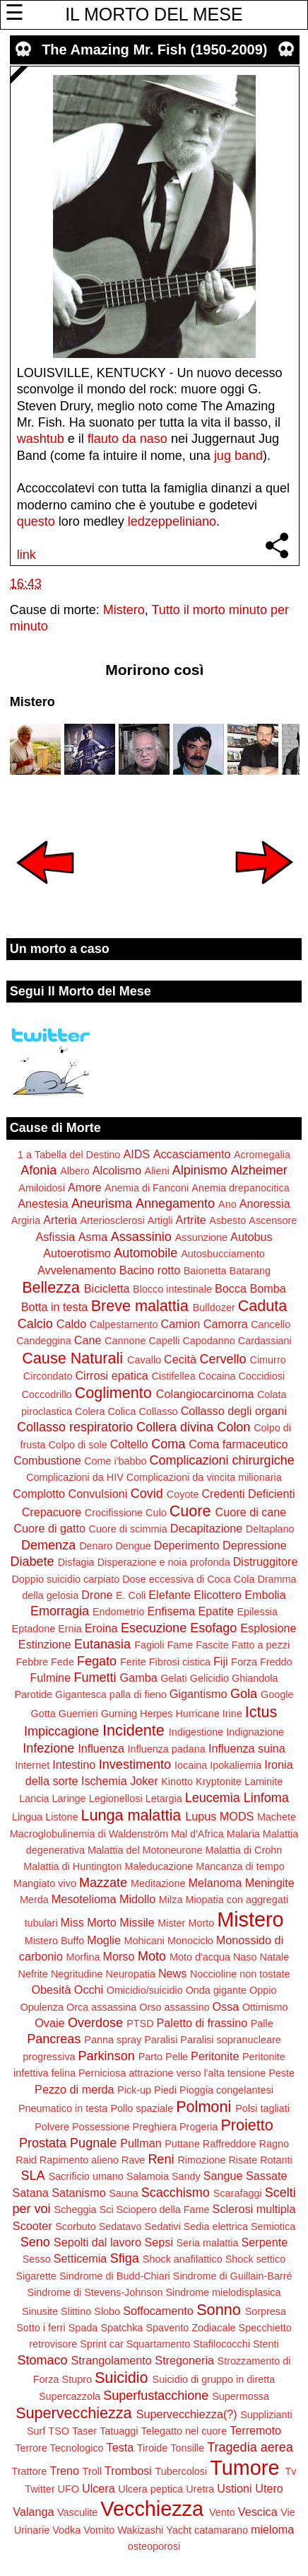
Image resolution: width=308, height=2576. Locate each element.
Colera (90, 1411)
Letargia (164, 1798)
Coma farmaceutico (238, 1444)
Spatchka (121, 2327)
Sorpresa (265, 2311)
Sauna (123, 2193)
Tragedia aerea (249, 2447)
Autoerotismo (76, 1253)
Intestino (73, 1764)
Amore (85, 1187)
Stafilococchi (221, 2344)
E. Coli (131, 1595)
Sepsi (159, 2242)
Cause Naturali (72, 1358)
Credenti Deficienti (248, 1493)
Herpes (156, 1713)
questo (36, 521)
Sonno (218, 2309)
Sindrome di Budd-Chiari (114, 2276)
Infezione (48, 1748)
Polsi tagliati (262, 2108)
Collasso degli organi (234, 1410)
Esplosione (268, 1628)
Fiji (220, 1661)
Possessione (101, 2126)
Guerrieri (78, 1713)
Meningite (270, 1882)
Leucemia (212, 1798)
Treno (64, 2470)
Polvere (52, 2126)
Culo (156, 1512)
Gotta (43, 1713)
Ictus (261, 1712)
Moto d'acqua (200, 1957)
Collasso (157, 1411)
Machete (276, 1817)
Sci (107, 2209)
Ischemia (104, 1780)
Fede (62, 1662)
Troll (92, 2471)
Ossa (225, 2006)
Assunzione (201, 1237)
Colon (233, 1427)
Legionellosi (116, 1798)
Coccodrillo (46, 1394)
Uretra (200, 2489)
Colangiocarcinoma (205, 1393)
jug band (238, 456)
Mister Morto (186, 1923)
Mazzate (103, 1883)
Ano (227, 1204)
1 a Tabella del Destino (69, 1154)
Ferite (133, 1662)
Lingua (27, 1817)
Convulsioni (98, 1493)
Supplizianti (266, 2414)
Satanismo (78, 2192)
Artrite (191, 1219)
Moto (152, 1956)
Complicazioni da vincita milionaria (204, 1477)
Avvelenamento (76, 1270)
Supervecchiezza (73, 2413)
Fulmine (50, 1677)
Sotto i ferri (41, 2327)
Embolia (264, 1594)
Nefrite (32, 1974)
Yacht (178, 2530)
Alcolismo (117, 1170)
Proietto (246, 2125)
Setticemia (80, 2258)
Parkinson (106, 2056)
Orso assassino (174, 2007)
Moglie (104, 1940)
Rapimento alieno (79, 2160)
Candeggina (43, 1340)
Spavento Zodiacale (190, 2327)
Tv (290, 2471)
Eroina (101, 1628)
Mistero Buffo (55, 1940)
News (172, 1973)
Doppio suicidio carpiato (65, 1579)
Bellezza (51, 1287)
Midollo (137, 1899)
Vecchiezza (151, 2508)
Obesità (51, 1989)
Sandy (186, 2176)
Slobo (107, 2311)
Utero (269, 2488)
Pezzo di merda (74, 2089)
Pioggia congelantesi (226, 2090)
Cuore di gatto (49, 1528)
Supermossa (240, 2396)
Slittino (76, 2311)
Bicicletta (107, 1288)
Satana (30, 2192)
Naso (245, 1957)
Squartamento (158, 2344)
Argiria (26, 1220)
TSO (58, 2431)
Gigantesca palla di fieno (111, 1694)
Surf (36, 2431)
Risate (242, 2160)
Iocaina (190, 1765)
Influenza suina (246, 1748)
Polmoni (203, 2106)
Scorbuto (75, 2226)
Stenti (266, 2344)
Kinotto (177, 1781)
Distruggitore (265, 1561)
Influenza (101, 1748)
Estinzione (44, 1644)
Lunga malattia (131, 1815)
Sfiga (124, 2258)
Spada (83, 2327)
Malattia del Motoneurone (145, 1850)
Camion (180, 1323)
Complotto (39, 1493)
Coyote (183, 1494)
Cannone (125, 1340)
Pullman (140, 2143)
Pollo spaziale (141, 2108)
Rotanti (276, 2160)
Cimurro (268, 1359)
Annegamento (175, 1203)
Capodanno (208, 1340)
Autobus (251, 1236)
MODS (237, 1816)
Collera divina (174, 1427)
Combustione (47, 1460)
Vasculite (77, 2512)
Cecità (180, 1359)
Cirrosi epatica (111, 1375)
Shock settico (255, 2259)
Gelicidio (209, 1678)
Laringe (69, 1798)
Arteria (60, 1219)
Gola (243, 1694)
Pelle (176, 2056)
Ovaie (49, 2022)
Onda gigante (216, 1990)
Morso (118, 1956)
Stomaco (42, 2360)
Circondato (48, 1376)
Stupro (77, 2379)
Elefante (169, 1594)
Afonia (38, 1170)
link (26, 555)
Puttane (182, 2143)
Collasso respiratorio (75, 1427)
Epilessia (257, 1611)
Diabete (32, 1561)
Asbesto (227, 1220)
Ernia (70, 1628)
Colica (121, 1411)
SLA (32, 2175)
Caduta (263, 1306)
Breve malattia (140, 1306)
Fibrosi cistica (180, 1662)
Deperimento (187, 1545)
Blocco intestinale (172, 1289)
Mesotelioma (84, 1899)
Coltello (129, 1444)
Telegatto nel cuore (184, 2431)
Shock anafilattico (183, 2259)
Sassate (267, 2175)
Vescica (258, 2511)
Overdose (95, 2023)
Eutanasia (102, 1644)
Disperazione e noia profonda (163, 1562)
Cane (88, 1340)
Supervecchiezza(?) (186, 2414)
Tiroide (152, 2448)
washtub (40, 439)
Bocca (231, 1288)
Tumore (244, 2467)
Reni (161, 2159)
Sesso (37, 2259)
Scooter (32, 2225)
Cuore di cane (251, 1512)
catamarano (221, 2530)
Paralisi (160, 2039)
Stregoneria (184, 2360)
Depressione (255, 1545)
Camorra (225, 1323)
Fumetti (95, 1677)
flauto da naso (127, 439)
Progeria (198, 2126)
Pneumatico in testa (62, 2108)
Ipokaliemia (235, 1765)
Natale (275, 1957)
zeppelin (168, 521)
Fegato (97, 1661)
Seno (35, 2242)
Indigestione (196, 1732)
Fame (180, 1645)
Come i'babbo (115, 1461)
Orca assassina (101, 2007)
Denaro (95, 1546)
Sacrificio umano (86, 2176)
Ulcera (98, 2488)
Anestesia (43, 1203)
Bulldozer (214, 1307)
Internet (32, 1765)
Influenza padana (166, 1749)
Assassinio (141, 1237)
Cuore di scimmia (128, 1529)
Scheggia (75, 2209)
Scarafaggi (237, 2193)
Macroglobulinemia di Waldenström (89, 1833)
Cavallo (144, 1359)
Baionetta (205, 1270)
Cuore (190, 1511)
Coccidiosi (262, 1376)
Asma (92, 1236)
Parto (150, 2056)
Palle (262, 2023)
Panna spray (112, 2039)
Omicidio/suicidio (145, 1990)
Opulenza (42, 2007)
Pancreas (54, 2039)
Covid (147, 1493)
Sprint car (102, 2344)
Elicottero (217, 1594)
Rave (134, 2160)
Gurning (119, 1713)
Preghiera (155, 2126)
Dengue (132, 1546)
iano (204, 521)
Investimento (135, 1764)
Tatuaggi (119, 2431)
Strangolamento (111, 2360)
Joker (144, 1780)
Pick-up (134, 2090)
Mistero (124, 610)
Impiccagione (61, 1731)
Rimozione (201, 2160)
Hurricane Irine (208, 1713)
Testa (120, 2447)
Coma (168, 1444)
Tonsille (187, 2448)
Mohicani (144, 1940)
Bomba (268, 1288)
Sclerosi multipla (254, 2208)
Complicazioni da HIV (75, 1477)
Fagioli (149, 1645)
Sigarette (36, 2276)
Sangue (223, 2175)
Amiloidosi (41, 1188)
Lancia (34, 1798)
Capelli (163, 1340)
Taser (84, 2431)
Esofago (213, 1628)
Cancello (270, 1324)
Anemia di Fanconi (147, 1188)
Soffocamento (158, 2310)
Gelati (173, 1678)
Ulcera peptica (150, 2489)
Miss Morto (89, 1922)
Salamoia (147, 2176)
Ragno (274, 2143)
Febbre (32, 1662)
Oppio (262, 1990)
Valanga (33, 2511)
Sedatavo (120, 2226)
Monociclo (190, 1940)
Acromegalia (262, 1154)
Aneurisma (101, 1203)
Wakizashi (140, 2530)
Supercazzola (69, 2396)
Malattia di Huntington (72, 1866)
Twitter (39, 2489)
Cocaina (217, 1376)
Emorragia (59, 1611)
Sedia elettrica (216, 2226)
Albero (75, 1171)
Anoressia (264, 1203)
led (136, 521)
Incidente (133, 1730)
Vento (222, 2512)
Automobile (145, 1253)
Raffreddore (229, 2143)
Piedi (165, 2090)
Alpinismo (199, 1170)
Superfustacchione (155, 2396)
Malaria (243, 1833)
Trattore (29, 2471)
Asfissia (55, 1236)
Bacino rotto (149, 1270)
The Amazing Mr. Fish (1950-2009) (154, 49)
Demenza (48, 1545)
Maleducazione (158, 1866)
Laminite (263, 1781)
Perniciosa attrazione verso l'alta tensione (172, 2073)
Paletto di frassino (202, 2022)
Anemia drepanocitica (240, 1188)
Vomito (98, 2530)
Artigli (160, 1220)
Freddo (276, 1662)
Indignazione (255, 1732)
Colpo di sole (77, 1444)
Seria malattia (208, 2242)
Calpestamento (124, 1324)
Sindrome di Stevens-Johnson (94, 2292)
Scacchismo (175, 2192)
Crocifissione (114, 1512)
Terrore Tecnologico (59, 2448)
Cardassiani (265, 1340)
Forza (244, 1662)
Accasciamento (192, 1154)
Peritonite (215, 2056)
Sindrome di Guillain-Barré (232, 2276)
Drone (96, 1594)
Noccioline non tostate (240, 1974)
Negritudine (77, 1974)
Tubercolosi (181, 2471)
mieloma (272, 2529)
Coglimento (113, 1393)
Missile (136, 1922)
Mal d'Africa (197, 1833)
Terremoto (255, 2430)
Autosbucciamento (222, 1253)
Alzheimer (259, 1170)
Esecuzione (153, 1628)
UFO (68, 2489)
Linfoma (266, 1798)
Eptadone (34, 1628)
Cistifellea (173, 1376)
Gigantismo (198, 1693)
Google (277, 1694)
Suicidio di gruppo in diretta (214, 2379)
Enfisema (171, 1611)
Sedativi (163, 2226)
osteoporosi (154, 2546)
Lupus (200, 1816)
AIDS (136, 1154)
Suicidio (121, 2377)
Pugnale (93, 2143)
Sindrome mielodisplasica (222, 2292)
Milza (171, 1899)
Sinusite (40, 2311)
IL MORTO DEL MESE (153, 14)
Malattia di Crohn (243, 1850)
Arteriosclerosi (112, 1220)
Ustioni (234, 2488)
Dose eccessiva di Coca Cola (188, 1579)
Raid (26, 2160)
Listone (61, 1817)
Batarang (250, 1270)
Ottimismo (265, 2007)
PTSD (139, 2023)
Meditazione (158, 1883)
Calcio (35, 1324)
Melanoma (215, 1882)
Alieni (157, 1171)
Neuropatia (130, 1974)
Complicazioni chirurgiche (222, 1460)
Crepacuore (52, 1512)
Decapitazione (206, 1528)
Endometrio (119, 1611)
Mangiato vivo (44, 1883)
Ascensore (273, 1220)
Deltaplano (270, 1529)
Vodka (66, 2530)
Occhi (88, 1989)
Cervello (222, 1359)
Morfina (83, 1957)
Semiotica (273, 2226)
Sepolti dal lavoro (97, 2242)
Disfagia (76, 1562)
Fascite (212, 1645)
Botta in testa (54, 1306)
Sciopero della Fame (163, 2209)
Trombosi (128, 2470)
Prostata (42, 2143)
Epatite (216, 1611)
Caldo (71, 1323)
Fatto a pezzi (261, 1645)
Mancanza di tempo (240, 1866)
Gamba (139, 1677)
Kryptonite (219, 1781)
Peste (281, 2073)
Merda (34, 1899)
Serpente (265, 2242)
